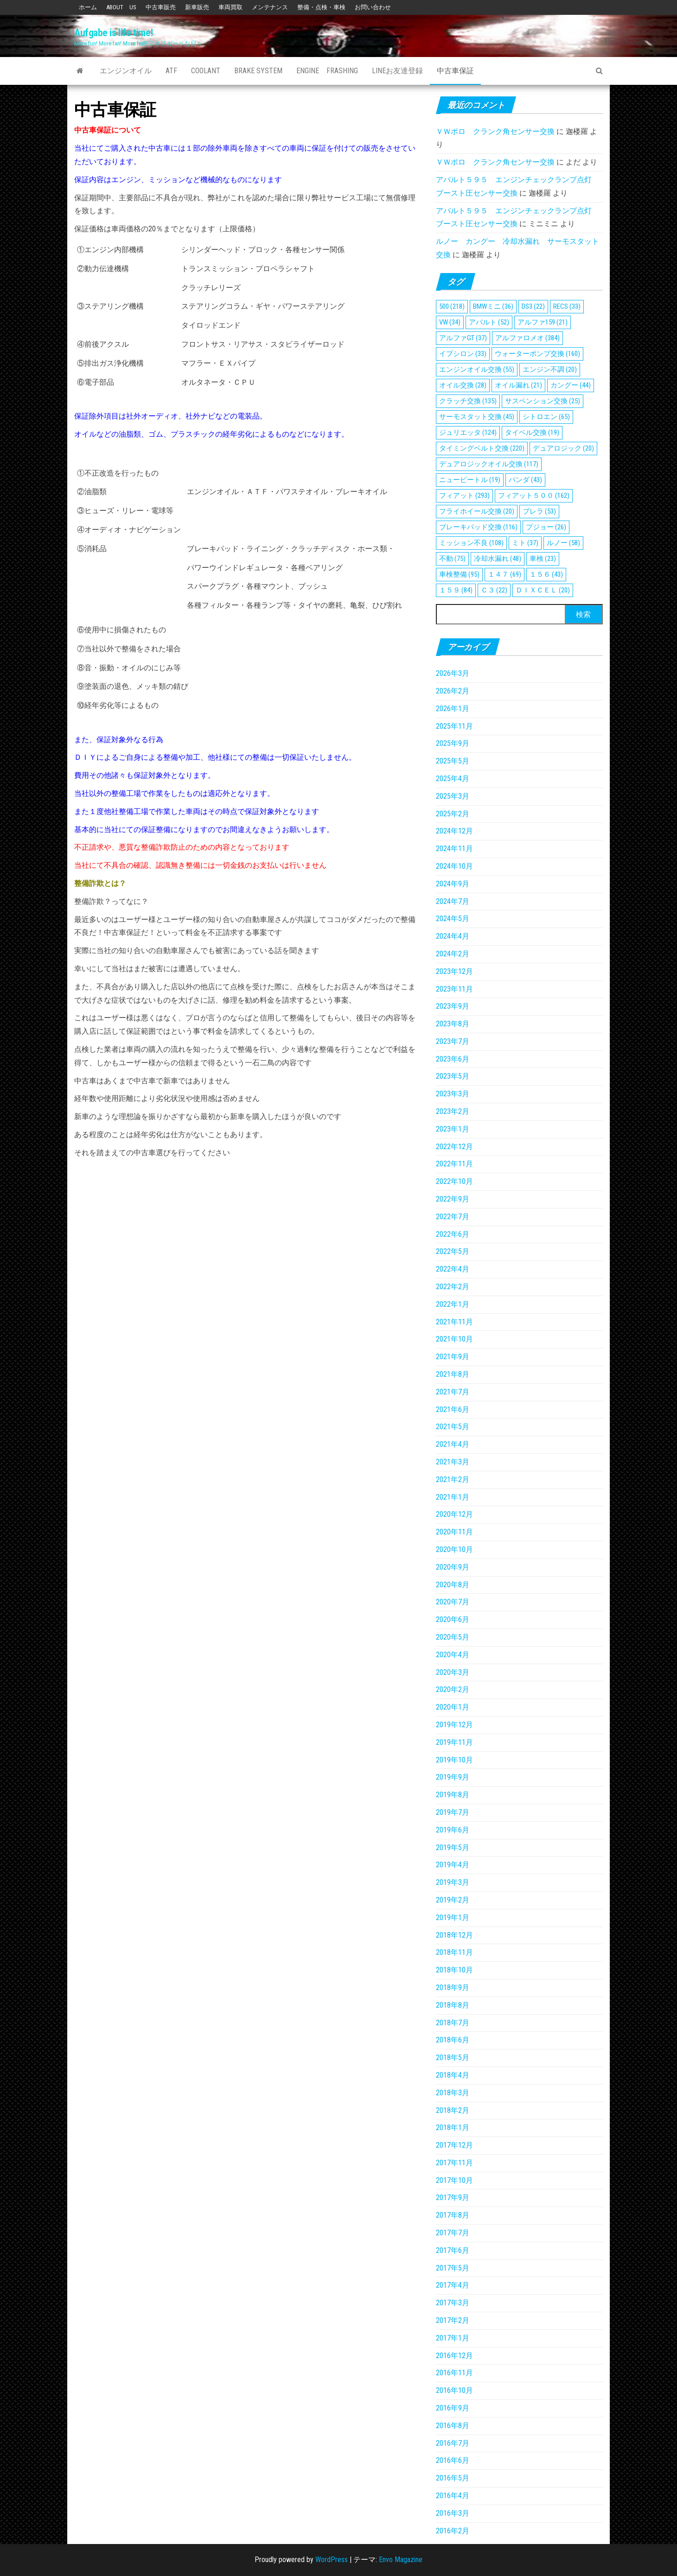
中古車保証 (455, 70)
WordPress (331, 2559)
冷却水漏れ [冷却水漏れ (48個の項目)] (497, 558)
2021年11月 (454, 1321)
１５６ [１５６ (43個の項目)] (546, 574)
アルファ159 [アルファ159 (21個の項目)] (542, 322)
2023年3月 (452, 1093)
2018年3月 (452, 2092)
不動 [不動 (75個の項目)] (452, 558)
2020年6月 (452, 1619)
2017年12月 (454, 2145)
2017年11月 (454, 2162)
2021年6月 (452, 1409)
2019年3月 (452, 1882)
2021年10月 (454, 1339)
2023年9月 (452, 1006)
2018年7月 (452, 2022)
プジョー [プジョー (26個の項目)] (546, 527)
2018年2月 (452, 2110)
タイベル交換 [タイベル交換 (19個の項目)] (532, 432)
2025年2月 (452, 813)
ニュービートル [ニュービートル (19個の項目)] (469, 480)
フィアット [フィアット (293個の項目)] (464, 495)
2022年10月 (454, 1181)
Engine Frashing (327, 70)
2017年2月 (452, 2320)
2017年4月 (452, 2285)
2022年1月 (452, 1304)
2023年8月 (452, 1023)
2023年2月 (452, 1111)
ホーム (88, 7)
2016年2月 (452, 2530)
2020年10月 (454, 1549)
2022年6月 (452, 1234)
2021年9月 (452, 1356)
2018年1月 (452, 2127)
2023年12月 (454, 971)
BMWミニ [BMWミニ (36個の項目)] (493, 306)
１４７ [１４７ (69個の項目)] (504, 574)
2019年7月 (452, 1812)
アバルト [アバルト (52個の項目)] (489, 322)
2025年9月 (452, 743)
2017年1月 (452, 2338)
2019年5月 (452, 1847)
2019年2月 (452, 1899)
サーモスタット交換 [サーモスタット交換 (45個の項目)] (476, 417)
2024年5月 (452, 918)
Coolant (205, 70)
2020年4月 (452, 1654)
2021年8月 (452, 1374)
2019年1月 (452, 1917)
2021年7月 (452, 1391)
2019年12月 (454, 1724)
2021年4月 (452, 1444)
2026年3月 (452, 673)
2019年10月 (454, 1759)
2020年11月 (454, 1531)
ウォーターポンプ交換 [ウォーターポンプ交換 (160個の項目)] (537, 354)
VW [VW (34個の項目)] (449, 322)
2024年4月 (452, 936)
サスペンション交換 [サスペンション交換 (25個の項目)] (542, 401)
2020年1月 (452, 1707)
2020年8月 (452, 1584)
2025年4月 (452, 778)
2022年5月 (452, 1251)
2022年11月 (454, 1163)
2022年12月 (454, 1146)
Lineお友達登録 (397, 70)
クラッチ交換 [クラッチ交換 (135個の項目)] (468, 401)
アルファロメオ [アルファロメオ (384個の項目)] (527, 338)
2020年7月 (452, 1601)
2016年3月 (452, 2513)
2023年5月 (452, 1076)
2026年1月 (452, 708)
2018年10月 (454, 1969)
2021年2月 (452, 1479)
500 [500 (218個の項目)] (452, 306)
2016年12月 (454, 2355)
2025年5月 (452, 761)
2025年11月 (454, 726)
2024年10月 (454, 866)
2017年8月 (452, 2215)
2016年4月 (452, 2495)
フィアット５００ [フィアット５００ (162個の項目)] (533, 495)
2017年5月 (452, 2268)
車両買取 (230, 7)
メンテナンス (270, 7)
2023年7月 (452, 1041)
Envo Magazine (400, 2559)
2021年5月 (452, 1426)
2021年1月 (452, 1497)
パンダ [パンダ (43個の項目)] (525, 480)
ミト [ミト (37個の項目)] (525, 543)
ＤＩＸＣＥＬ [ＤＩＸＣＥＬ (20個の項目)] (543, 590)
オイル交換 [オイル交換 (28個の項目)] (462, 385)
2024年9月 (452, 883)
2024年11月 (454, 848)
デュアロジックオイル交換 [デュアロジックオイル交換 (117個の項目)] (488, 464)
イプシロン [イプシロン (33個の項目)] (462, 354)
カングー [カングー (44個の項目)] (570, 385)
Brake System (258, 70)
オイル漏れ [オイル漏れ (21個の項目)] (518, 385)
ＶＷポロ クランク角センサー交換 (495, 131)
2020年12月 (454, 1514)
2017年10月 (454, 2180)
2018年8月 (452, 2005)
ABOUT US (121, 7)
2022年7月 (452, 1216)
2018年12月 (454, 1935)
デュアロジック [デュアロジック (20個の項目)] (563, 448)
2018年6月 (452, 2039)
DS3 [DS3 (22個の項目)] (533, 306)
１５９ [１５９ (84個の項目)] (456, 590)
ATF (171, 70)
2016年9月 (452, 2408)
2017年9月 (452, 2197)
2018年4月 (452, 2075)
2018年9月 (452, 1987)
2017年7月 (452, 2232)
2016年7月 (452, 2443)
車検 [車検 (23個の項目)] (543, 558)
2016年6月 (452, 2460)
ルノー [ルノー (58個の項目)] (563, 543)
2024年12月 (454, 831)
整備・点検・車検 (321, 7)
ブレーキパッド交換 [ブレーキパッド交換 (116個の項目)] (478, 527)
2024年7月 (452, 901)
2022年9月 (452, 1199)
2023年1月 (452, 1129)
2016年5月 (452, 2478)
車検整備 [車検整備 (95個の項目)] (459, 574)
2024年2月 (452, 953)
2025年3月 (452, 796)
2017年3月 (452, 2302)
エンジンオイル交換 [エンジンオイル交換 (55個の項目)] (476, 369)
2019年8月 (452, 1794)
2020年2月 (452, 1689)
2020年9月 (452, 1567)
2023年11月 (454, 989)
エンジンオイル (126, 70)
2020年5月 (452, 1637)
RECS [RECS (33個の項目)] (567, 306)
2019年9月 (452, 1777)
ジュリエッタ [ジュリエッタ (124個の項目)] (468, 432)
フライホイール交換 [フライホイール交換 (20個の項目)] (476, 511)
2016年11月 (454, 2372)
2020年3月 (452, 1672)
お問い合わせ (373, 7)
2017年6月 (452, 2250)
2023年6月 (452, 1059)
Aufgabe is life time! (113, 32)
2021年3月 (452, 1461)
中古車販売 (161, 7)
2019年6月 (452, 1829)
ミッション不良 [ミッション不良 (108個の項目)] (471, 543)
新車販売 (197, 7)
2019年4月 (452, 1864)
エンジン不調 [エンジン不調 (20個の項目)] (550, 369)
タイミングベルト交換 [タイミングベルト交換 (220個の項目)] (481, 448)
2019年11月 (454, 1742)
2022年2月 (452, 1286)
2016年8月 (452, 2425)
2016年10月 (454, 2390)
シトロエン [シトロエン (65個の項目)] (546, 417)
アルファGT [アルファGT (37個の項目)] (463, 338)
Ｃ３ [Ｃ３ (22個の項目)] (494, 590)
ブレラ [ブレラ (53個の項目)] (539, 511)
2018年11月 (454, 1952)
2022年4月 (452, 1269)
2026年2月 (452, 691)
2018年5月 (452, 2057)
